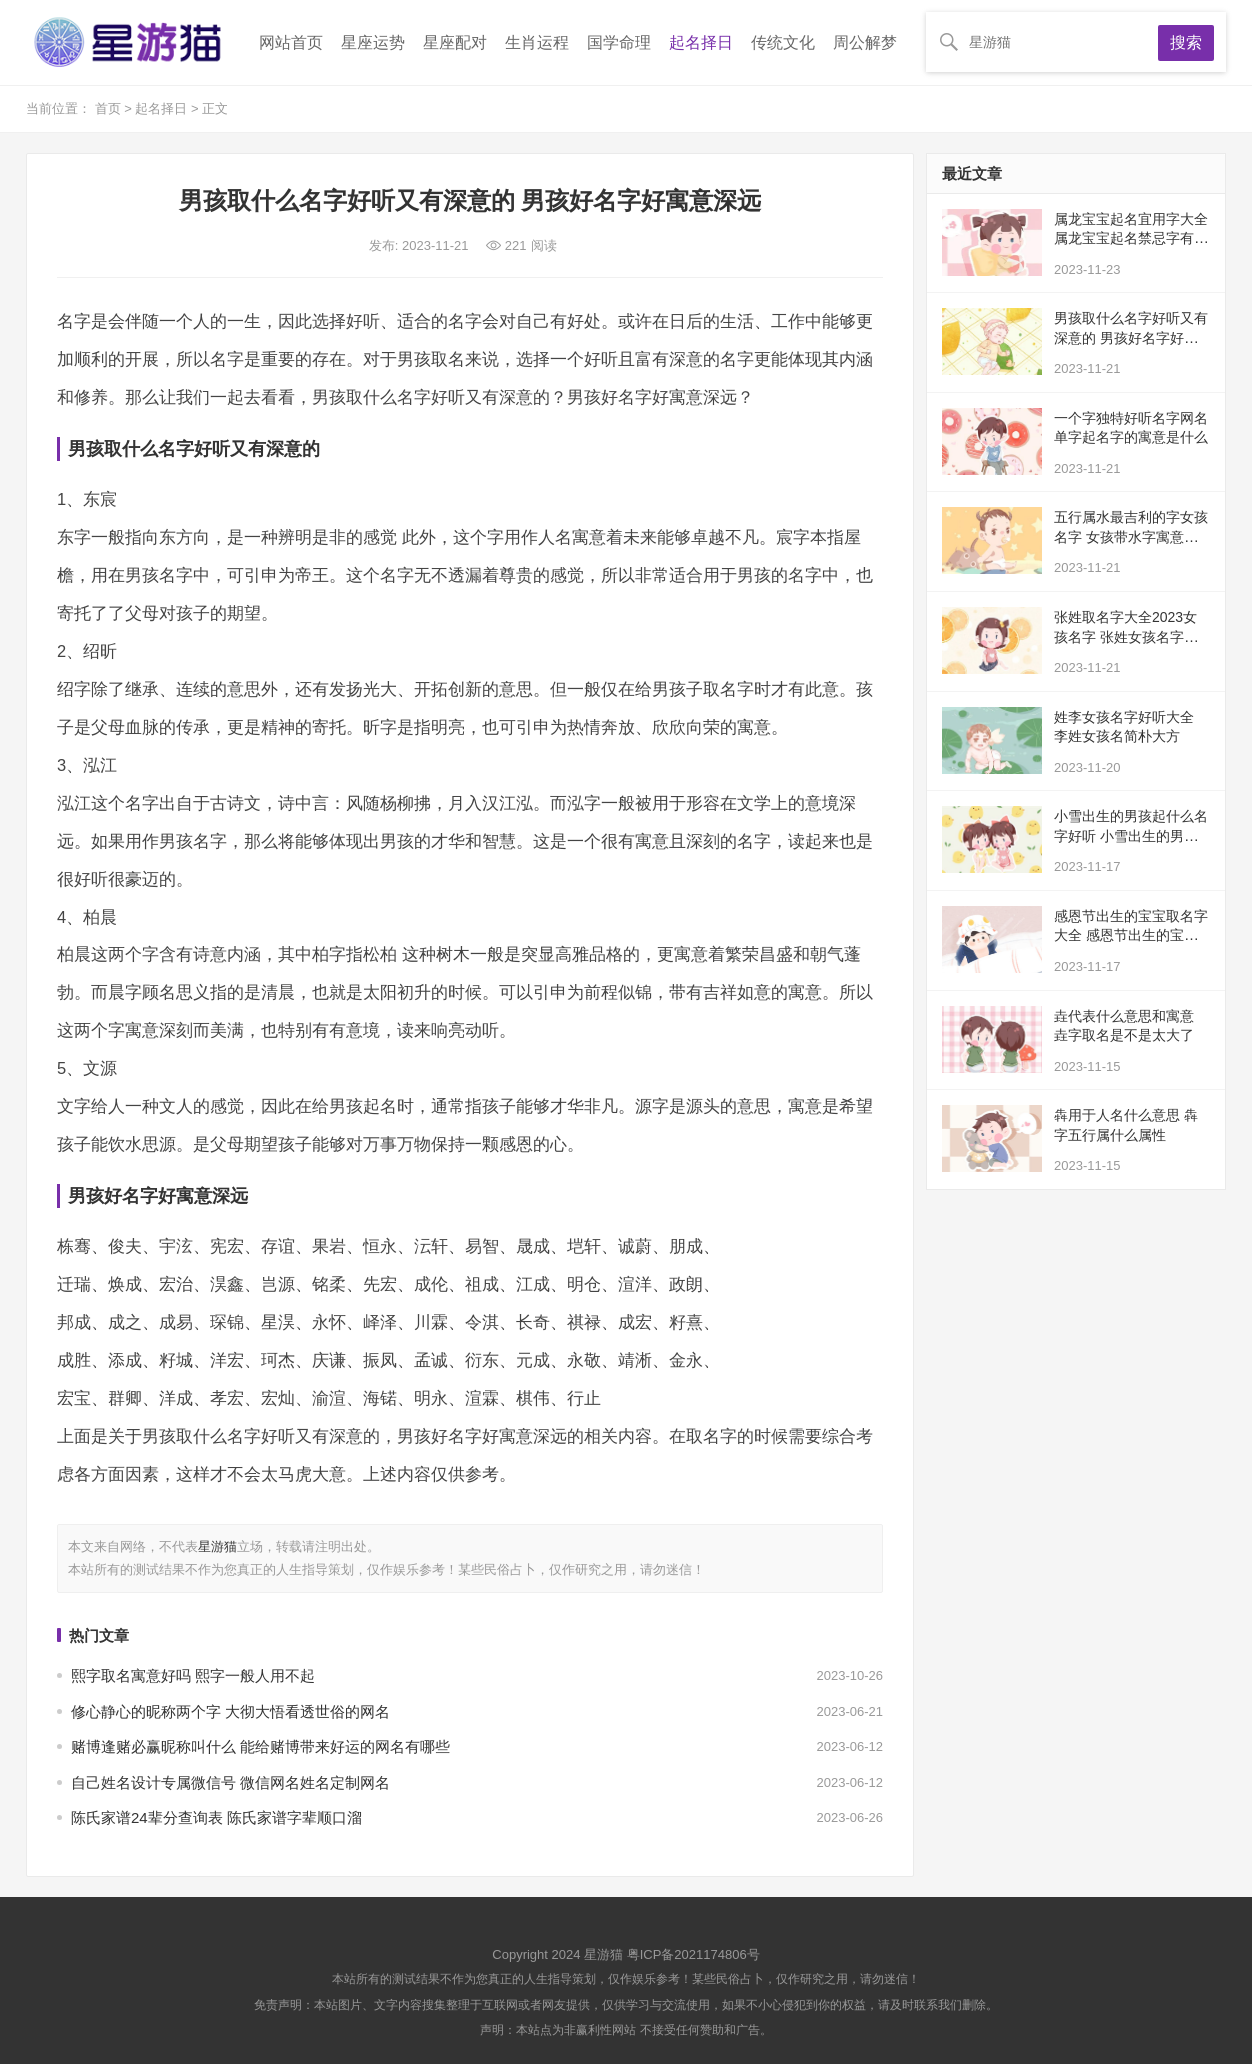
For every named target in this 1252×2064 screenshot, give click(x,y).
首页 (110, 108)
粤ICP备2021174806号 (693, 1954)
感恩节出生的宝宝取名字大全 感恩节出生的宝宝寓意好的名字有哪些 (1131, 935)
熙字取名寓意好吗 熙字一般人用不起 (193, 1675)
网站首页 (291, 42)
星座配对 (455, 42)
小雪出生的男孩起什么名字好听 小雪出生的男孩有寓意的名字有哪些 (1131, 835)
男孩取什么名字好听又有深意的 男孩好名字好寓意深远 (1131, 337)
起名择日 (701, 42)
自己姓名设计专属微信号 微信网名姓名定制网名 (230, 1782)
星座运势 (373, 42)
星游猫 (217, 1546)
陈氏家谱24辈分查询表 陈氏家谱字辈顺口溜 (216, 1817)
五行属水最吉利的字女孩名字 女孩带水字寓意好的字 (1131, 536)
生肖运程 (537, 42)
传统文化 (783, 42)
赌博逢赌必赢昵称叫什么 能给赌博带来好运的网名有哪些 (260, 1746)
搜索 (1186, 42)
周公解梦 (865, 42)
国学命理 (619, 42)
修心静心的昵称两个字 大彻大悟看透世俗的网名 (230, 1711)
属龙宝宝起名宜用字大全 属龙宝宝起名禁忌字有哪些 (1131, 238)
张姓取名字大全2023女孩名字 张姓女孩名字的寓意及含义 (1126, 636)
